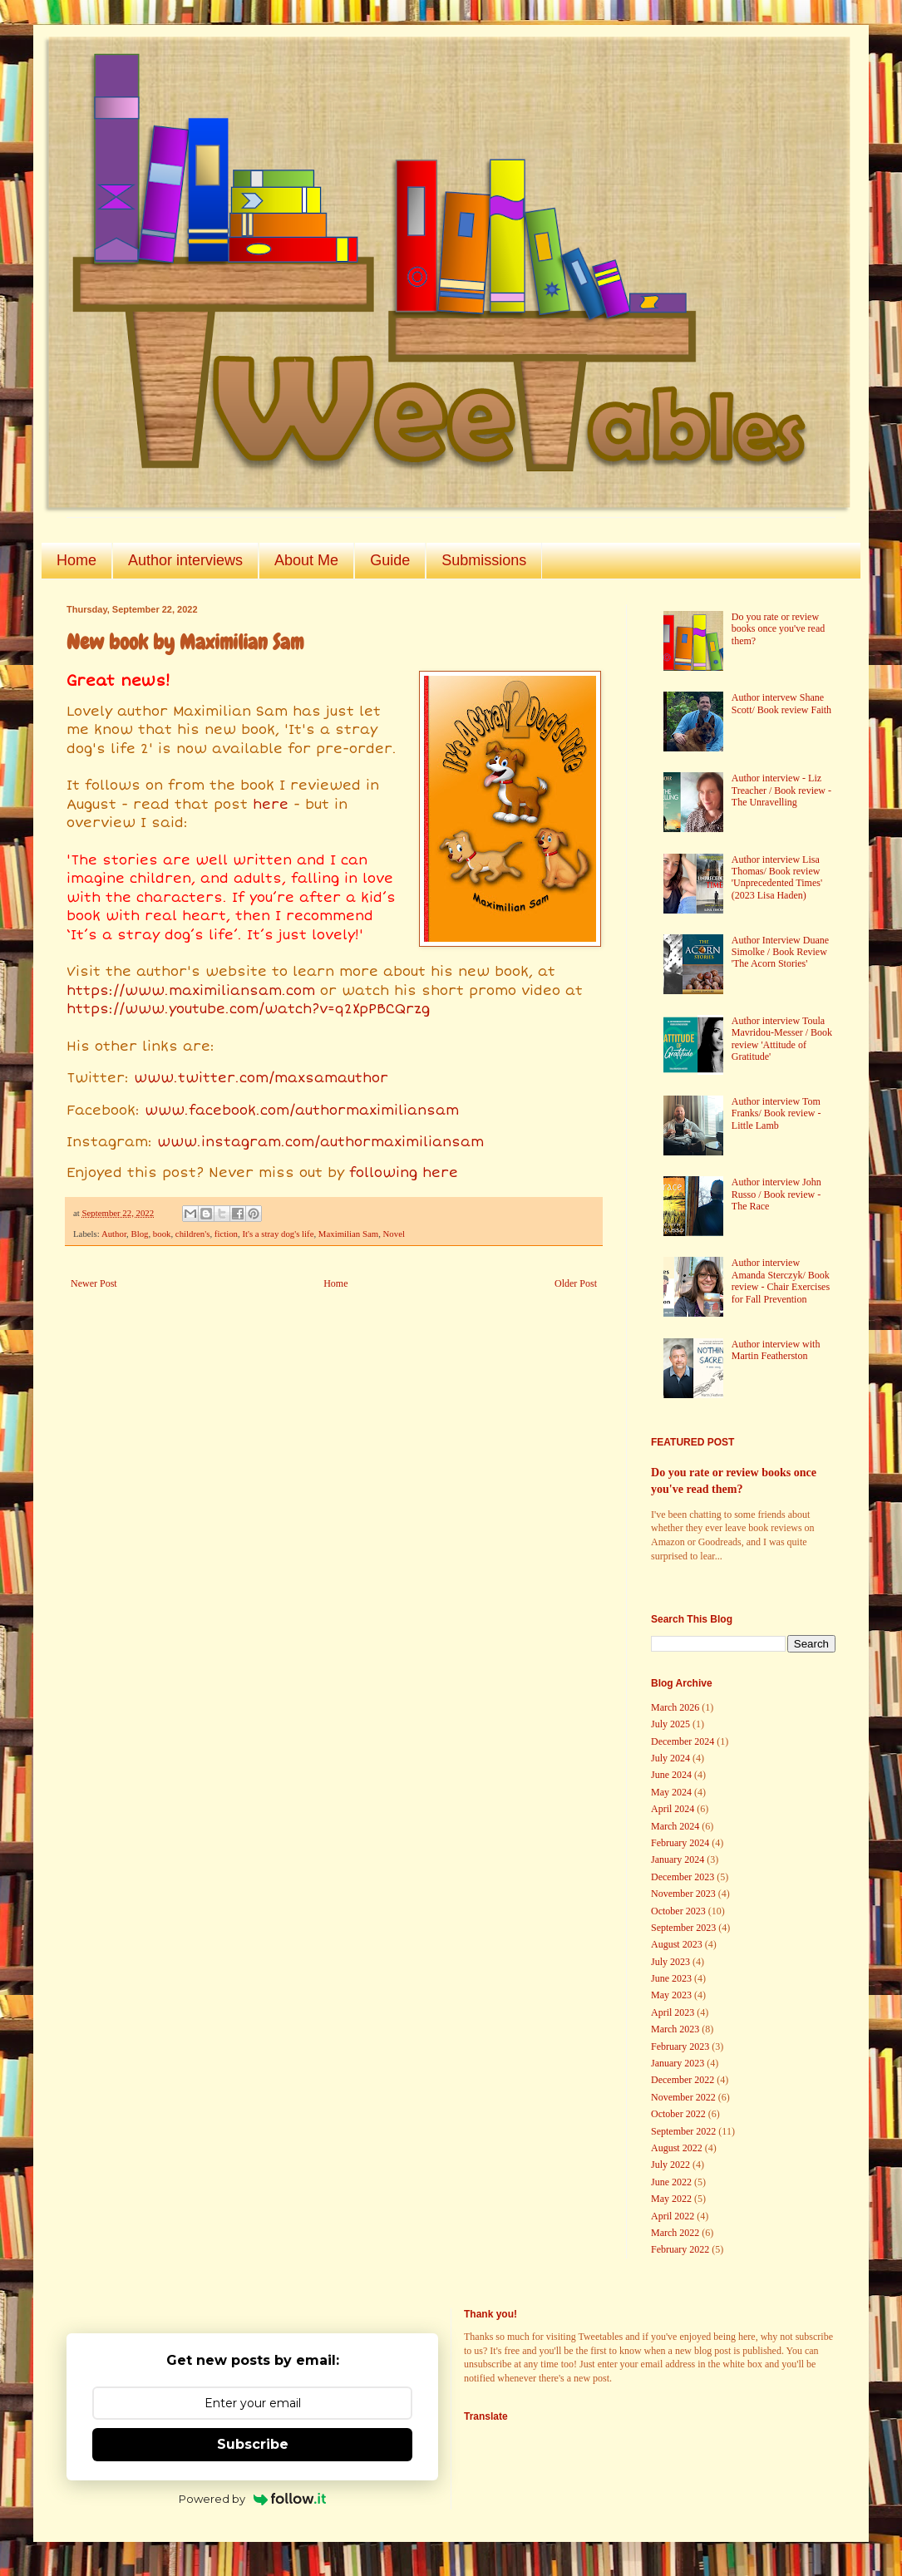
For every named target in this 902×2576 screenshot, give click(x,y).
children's (192, 1234)
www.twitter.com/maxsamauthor (261, 1078)
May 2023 (671, 1995)
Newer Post (94, 1283)
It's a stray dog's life (277, 1234)
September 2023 (683, 1927)
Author (113, 1234)
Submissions (483, 560)
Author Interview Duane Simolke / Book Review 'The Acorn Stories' (780, 952)
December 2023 (682, 1877)
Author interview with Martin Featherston (776, 1350)
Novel (394, 1234)
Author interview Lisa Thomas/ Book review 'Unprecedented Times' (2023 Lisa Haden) (777, 877)
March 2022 (675, 2233)
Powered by (252, 2498)
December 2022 (682, 2080)
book (162, 1234)
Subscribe (252, 2444)
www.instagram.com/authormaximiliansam (320, 1142)
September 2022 (683, 2131)
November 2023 (683, 1893)
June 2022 (671, 2182)
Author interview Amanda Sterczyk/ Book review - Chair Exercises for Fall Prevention (781, 1280)
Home (76, 560)
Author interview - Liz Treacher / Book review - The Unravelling (781, 790)
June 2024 (671, 1775)
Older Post (576, 1283)
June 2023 (671, 1978)
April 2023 (672, 2012)
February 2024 (680, 1843)
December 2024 (682, 1741)
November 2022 (683, 2097)
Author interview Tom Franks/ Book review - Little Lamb (776, 1113)
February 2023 (680, 2046)
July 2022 (670, 2164)
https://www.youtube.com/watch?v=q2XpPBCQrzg (248, 1009)
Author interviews (185, 560)
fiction (226, 1234)
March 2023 (675, 2029)
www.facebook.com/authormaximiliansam (302, 1110)
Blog (139, 1234)
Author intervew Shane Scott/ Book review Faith (781, 703)
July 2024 (670, 1758)
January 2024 (677, 1859)
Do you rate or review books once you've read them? (778, 629)
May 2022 (671, 2198)
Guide (390, 560)
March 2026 (675, 1707)
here (270, 804)
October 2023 (678, 1911)
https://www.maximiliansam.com (191, 991)
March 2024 (675, 1826)
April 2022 (672, 2216)
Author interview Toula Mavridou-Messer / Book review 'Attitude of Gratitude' (782, 1038)
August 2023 (676, 1944)
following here (403, 1173)
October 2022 (678, 2114)
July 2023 (670, 1962)
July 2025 (670, 1724)
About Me (306, 560)
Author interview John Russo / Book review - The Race (776, 1194)
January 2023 (677, 2063)
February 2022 (680, 2249)
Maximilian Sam (348, 1234)
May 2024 (671, 1792)
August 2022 (676, 2148)
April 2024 (672, 1809)
